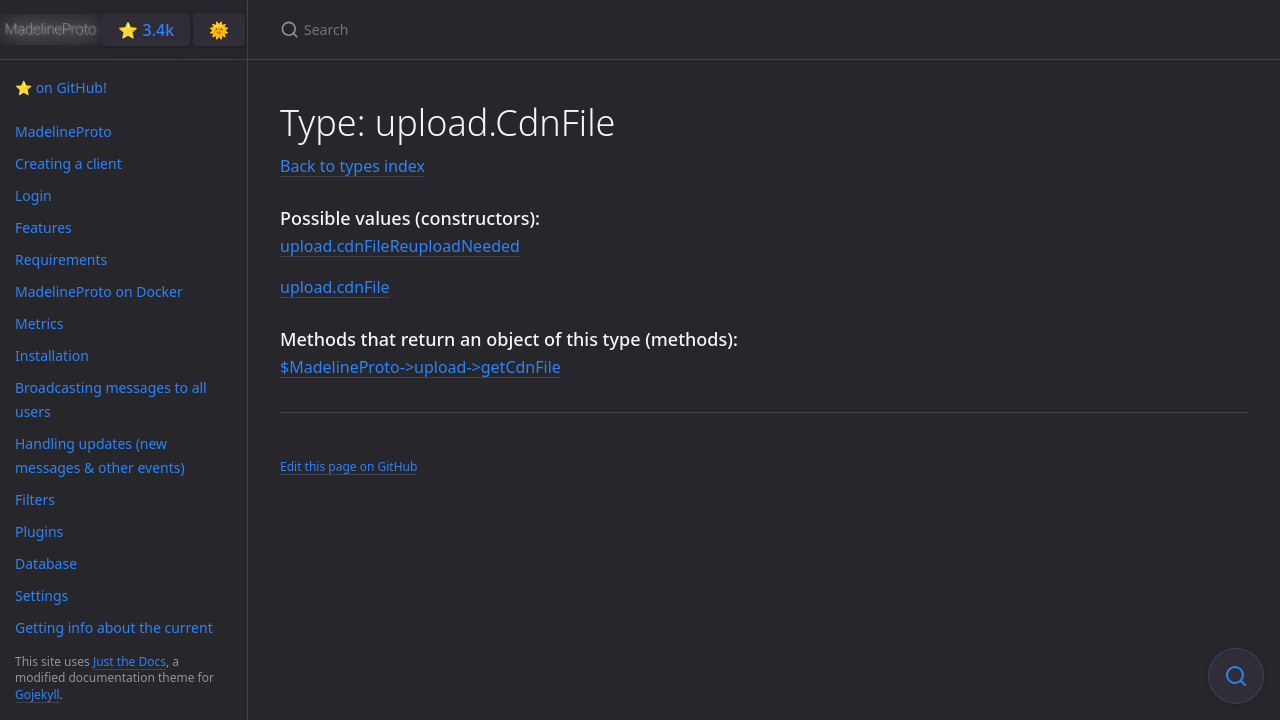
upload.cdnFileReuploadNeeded (400, 246)
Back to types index (352, 166)
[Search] (516, 29)
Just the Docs (129, 661)
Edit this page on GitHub (348, 466)
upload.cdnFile (335, 287)
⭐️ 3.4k (146, 30)
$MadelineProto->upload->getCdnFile (420, 367)
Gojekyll (37, 694)
